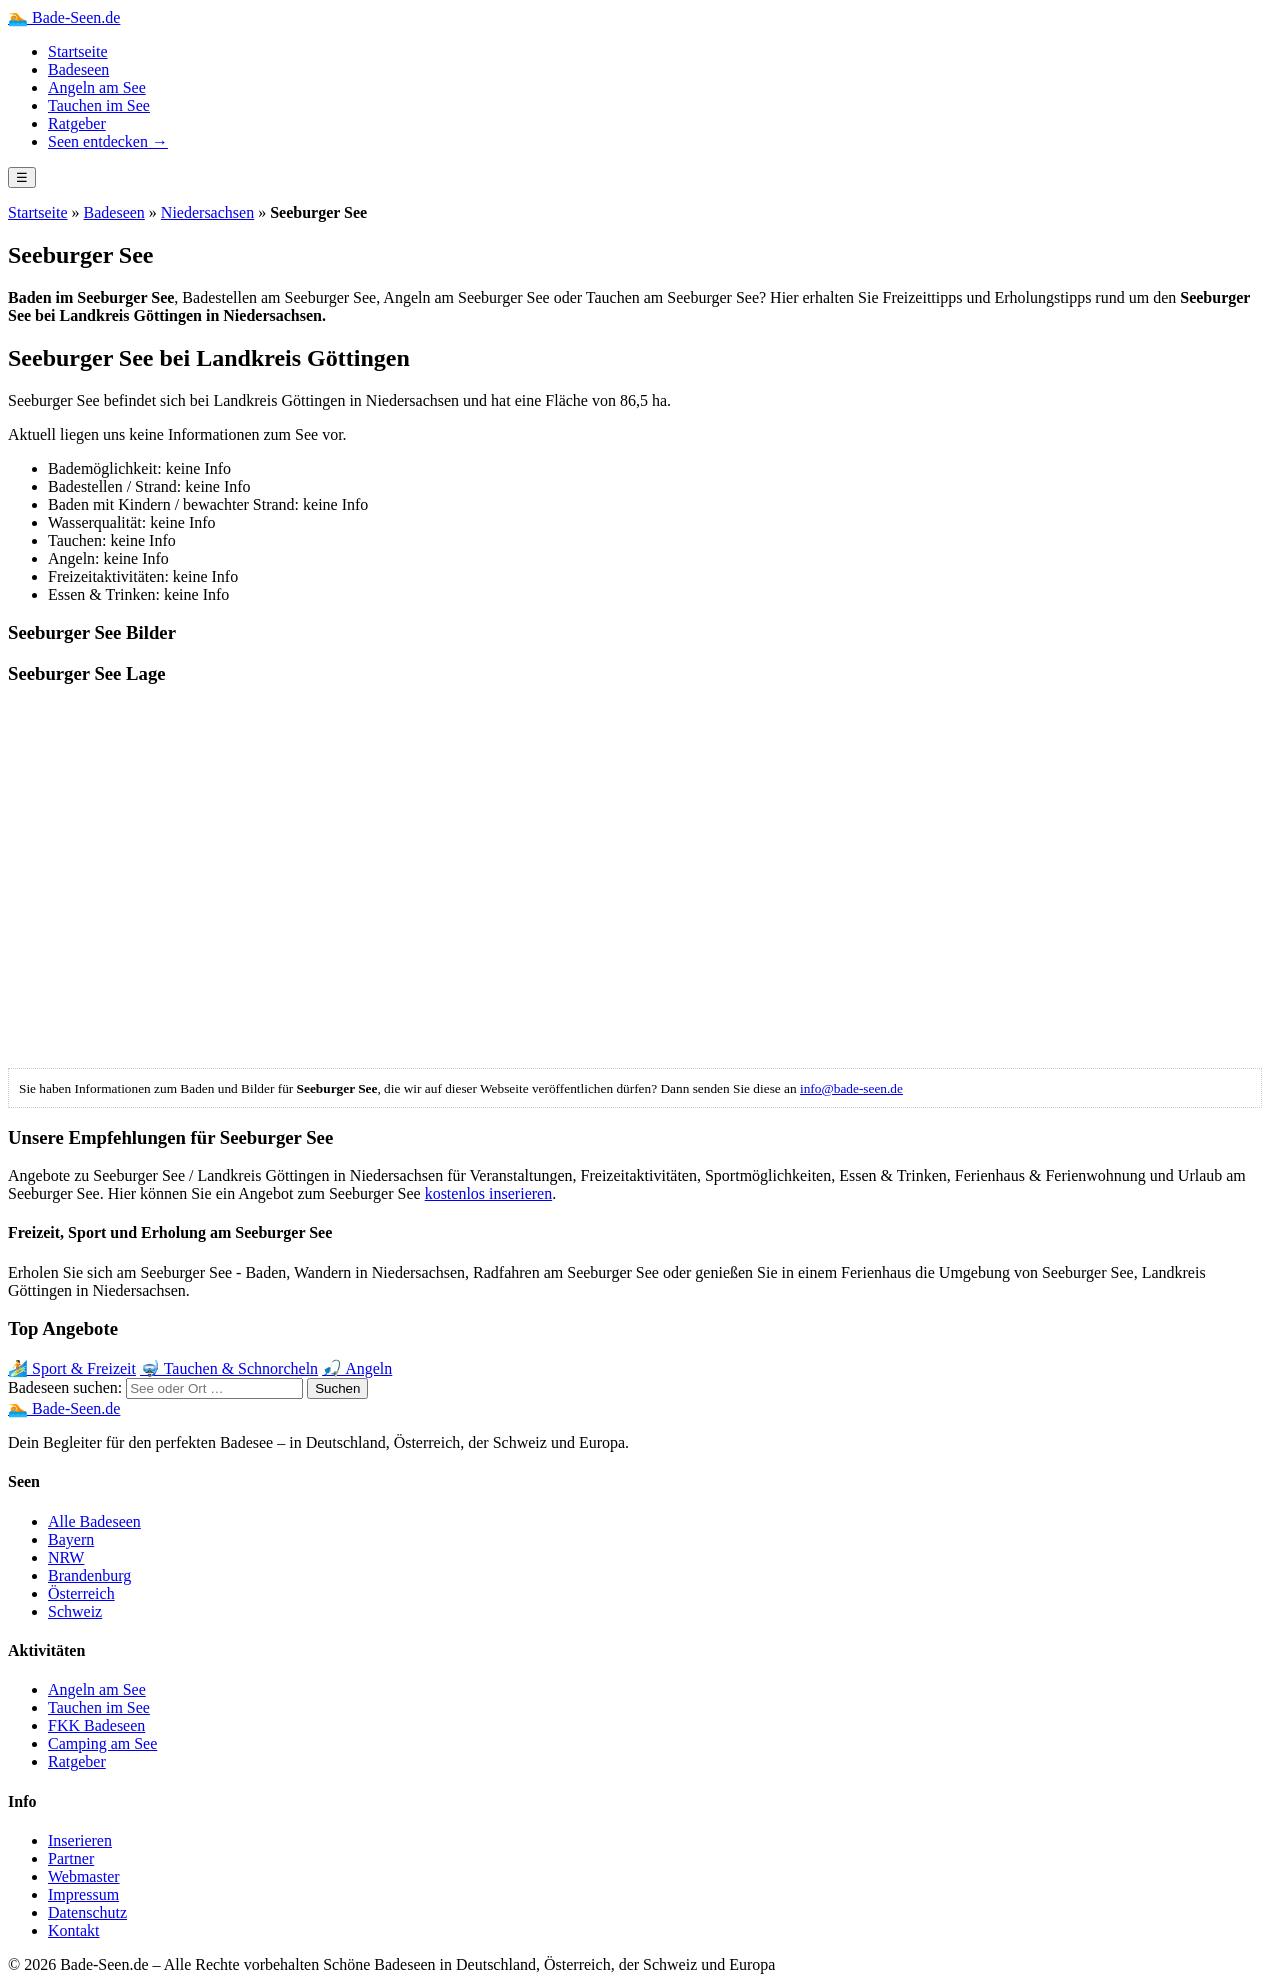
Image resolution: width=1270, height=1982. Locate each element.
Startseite (78, 51)
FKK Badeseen (96, 1725)
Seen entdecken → (108, 141)
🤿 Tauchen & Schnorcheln (229, 1368)
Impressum (83, 1894)
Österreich (81, 1593)
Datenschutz (87, 1912)
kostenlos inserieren (489, 1193)
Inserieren (80, 1840)
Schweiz (75, 1611)
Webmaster (84, 1876)
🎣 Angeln (357, 1368)
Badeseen (78, 69)
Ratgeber (77, 123)
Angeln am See (97, 87)
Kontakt (74, 1930)
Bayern (71, 1539)
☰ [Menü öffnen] (22, 177)
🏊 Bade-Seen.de (64, 1408)
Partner (71, 1858)
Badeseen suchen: (65, 1387)
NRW (66, 1557)
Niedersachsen (207, 212)
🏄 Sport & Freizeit (72, 1368)
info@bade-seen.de (851, 1088)
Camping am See (102, 1743)
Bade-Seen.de (64, 17)
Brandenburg (89, 1575)
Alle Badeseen (94, 1521)
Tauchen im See (99, 105)
